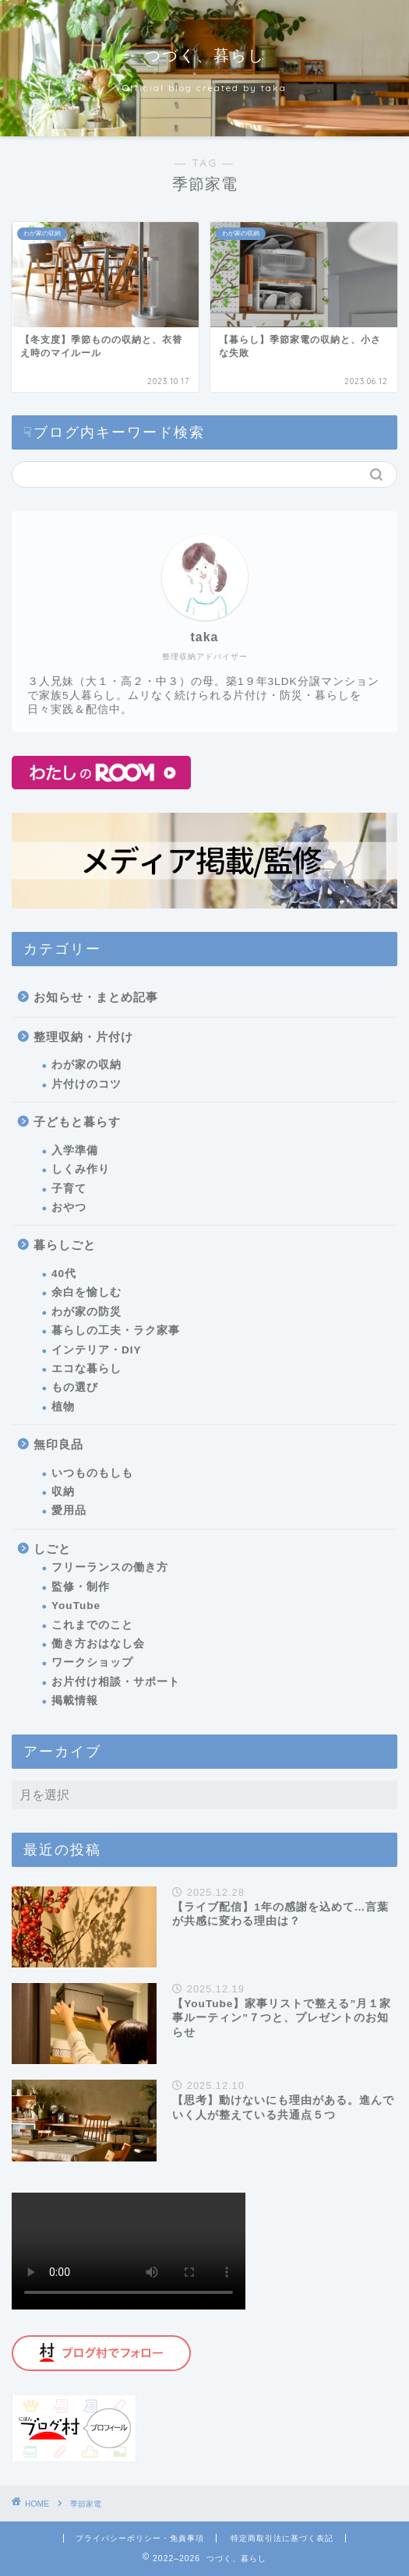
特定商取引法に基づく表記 (282, 2538)
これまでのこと (92, 1625)
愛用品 (68, 1510)
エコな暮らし (86, 1368)
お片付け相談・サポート (115, 1682)
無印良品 (58, 1444)
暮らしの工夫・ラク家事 (115, 1330)
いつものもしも (92, 1473)
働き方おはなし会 (98, 1644)
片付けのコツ (86, 1084)
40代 (63, 1273)
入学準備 (74, 1150)
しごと (52, 1548)
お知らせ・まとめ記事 (95, 997)
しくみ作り (80, 1169)
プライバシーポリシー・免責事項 (140, 2538)
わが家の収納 (86, 1065)
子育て (68, 1188)
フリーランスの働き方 (109, 1567)
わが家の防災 (86, 1312)
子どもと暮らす (77, 1121)
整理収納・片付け (83, 1036)
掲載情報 (74, 1700)
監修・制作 (80, 1587)
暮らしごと (64, 1244)
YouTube (75, 1605)
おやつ (68, 1207)
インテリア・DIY (96, 1350)
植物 (63, 1407)
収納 (63, 1492)
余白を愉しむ (86, 1292)
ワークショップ (92, 1662)
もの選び (74, 1387)
